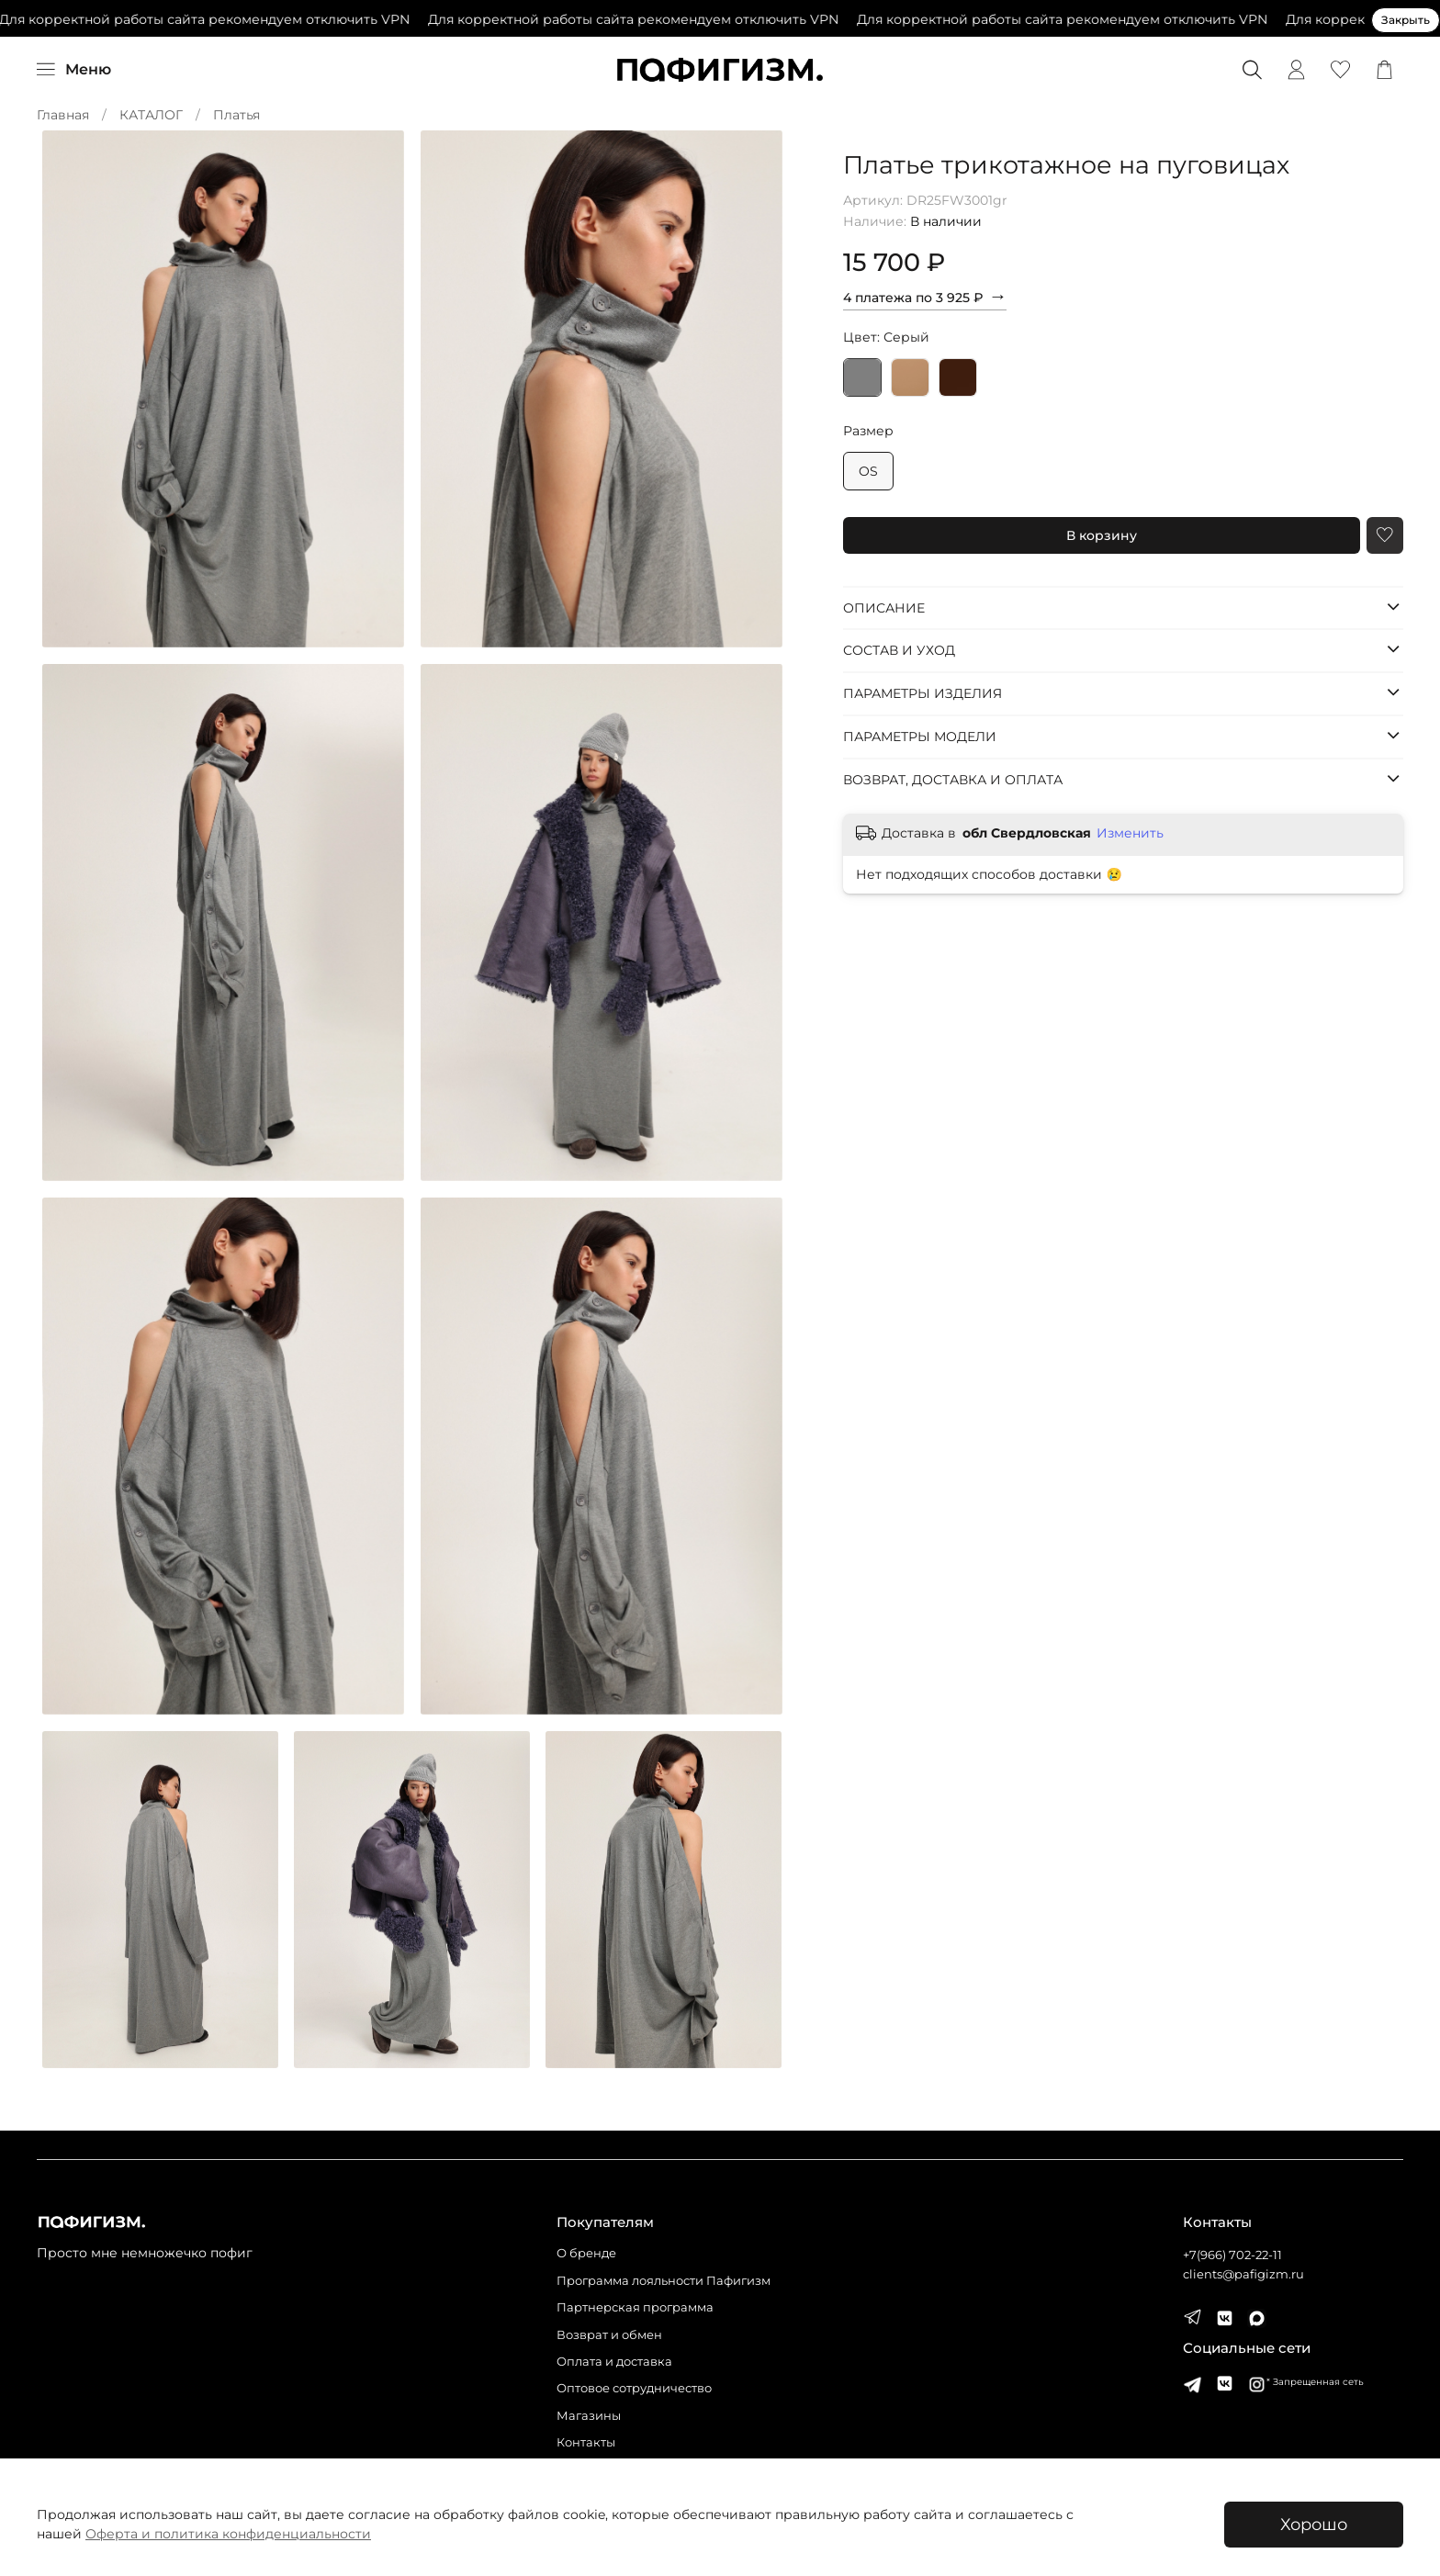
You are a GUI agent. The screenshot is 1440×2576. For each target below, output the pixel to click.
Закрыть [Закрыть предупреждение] (1405, 20)
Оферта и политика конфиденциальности (228, 2533)
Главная (63, 115)
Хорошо (1313, 2524)
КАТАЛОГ (151, 115)
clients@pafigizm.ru (1243, 2274)
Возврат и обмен (609, 2335)
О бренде (586, 2253)
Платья (236, 115)
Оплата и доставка (614, 2361)
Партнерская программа (635, 2307)
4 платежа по (925, 296)
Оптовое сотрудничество (634, 2388)
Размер (868, 431)
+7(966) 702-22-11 (1232, 2255)
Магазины (589, 2416)
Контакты (586, 2442)
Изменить (1130, 833)
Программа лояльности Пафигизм (664, 2281)
